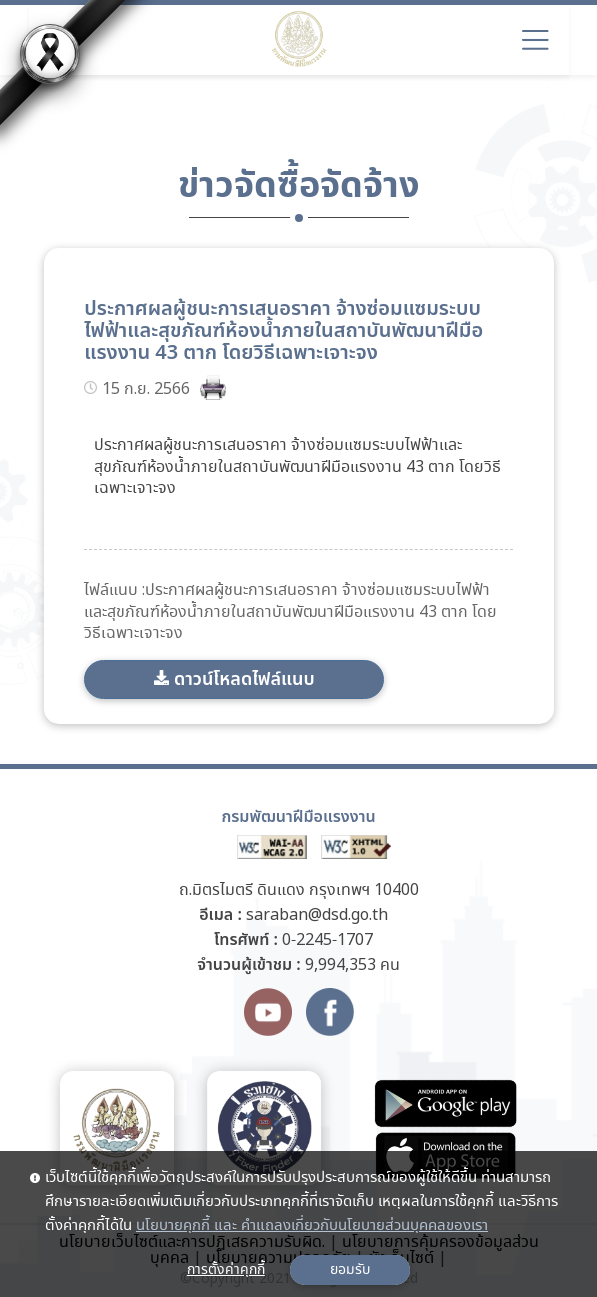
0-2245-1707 (327, 940)
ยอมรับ (350, 1270)
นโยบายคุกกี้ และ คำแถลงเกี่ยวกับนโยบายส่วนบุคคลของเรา (312, 1226)
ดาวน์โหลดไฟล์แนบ (244, 679)
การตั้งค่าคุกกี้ (226, 1270)
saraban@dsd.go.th (317, 915)
